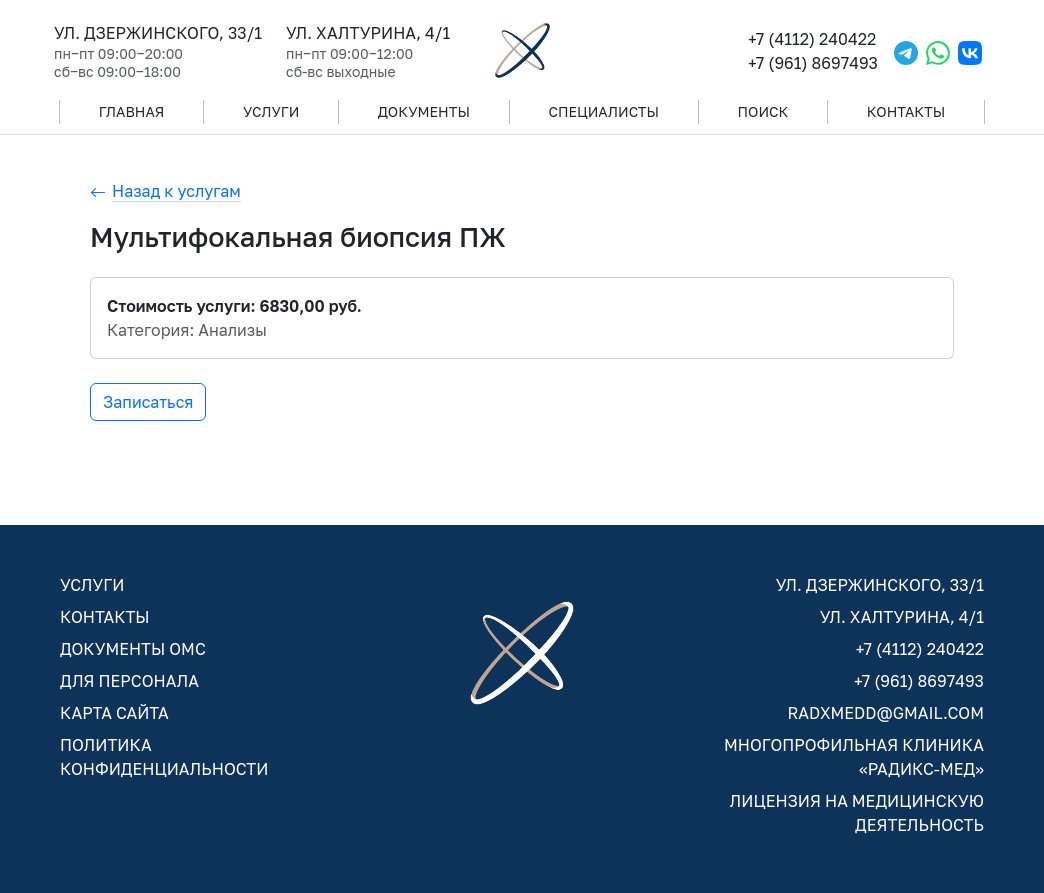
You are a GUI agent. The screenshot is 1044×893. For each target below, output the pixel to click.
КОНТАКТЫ (906, 111)
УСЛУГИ (271, 111)
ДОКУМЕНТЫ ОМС (133, 649)
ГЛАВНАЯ (132, 111)
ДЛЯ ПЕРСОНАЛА (129, 681)
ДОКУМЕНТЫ (424, 111)
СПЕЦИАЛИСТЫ (603, 111)
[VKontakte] (970, 50)
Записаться (148, 402)
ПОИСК (763, 111)
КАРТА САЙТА (114, 713)
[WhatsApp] (938, 50)
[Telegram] (906, 50)
